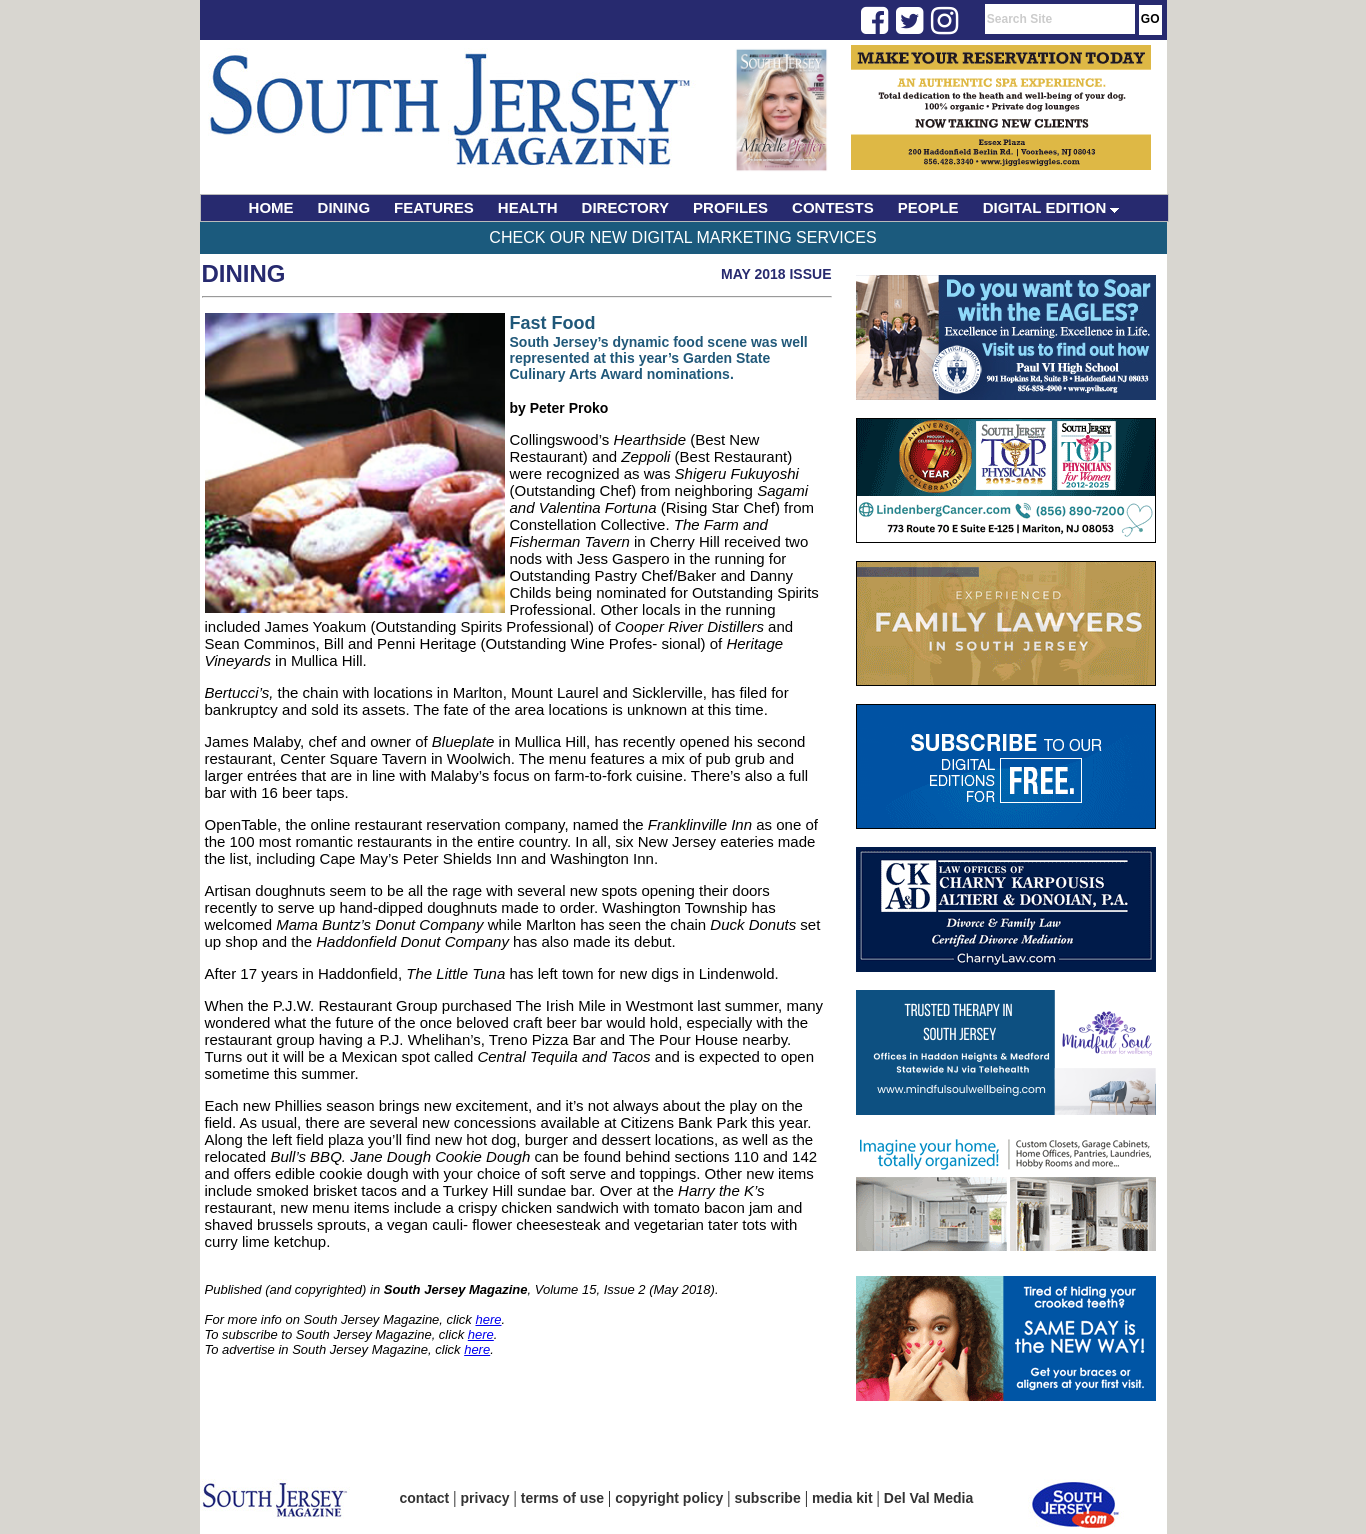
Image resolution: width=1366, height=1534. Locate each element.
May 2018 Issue (776, 274)
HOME (271, 207)
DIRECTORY (626, 207)
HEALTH (528, 207)
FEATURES (434, 207)
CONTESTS (833, 207)
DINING (344, 207)
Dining (244, 273)
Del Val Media (928, 1498)
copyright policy (669, 1498)
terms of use (562, 1498)
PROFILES (730, 207)
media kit (842, 1498)
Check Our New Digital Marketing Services (682, 237)
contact (425, 1498)
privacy (485, 1498)
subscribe (768, 1498)
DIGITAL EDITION (1051, 207)
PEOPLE (928, 207)
